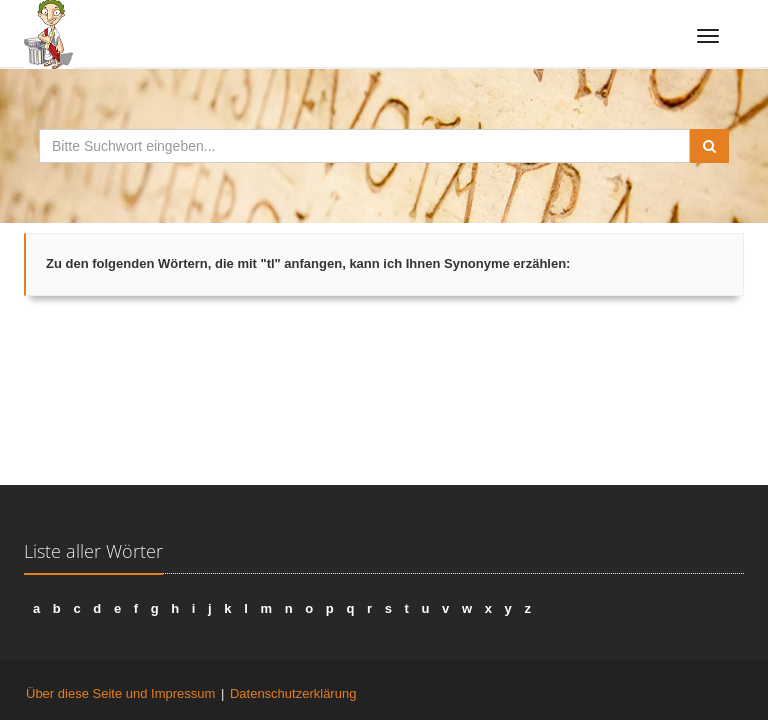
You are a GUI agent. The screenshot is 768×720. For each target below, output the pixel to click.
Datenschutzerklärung (293, 693)
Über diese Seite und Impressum (120, 693)
